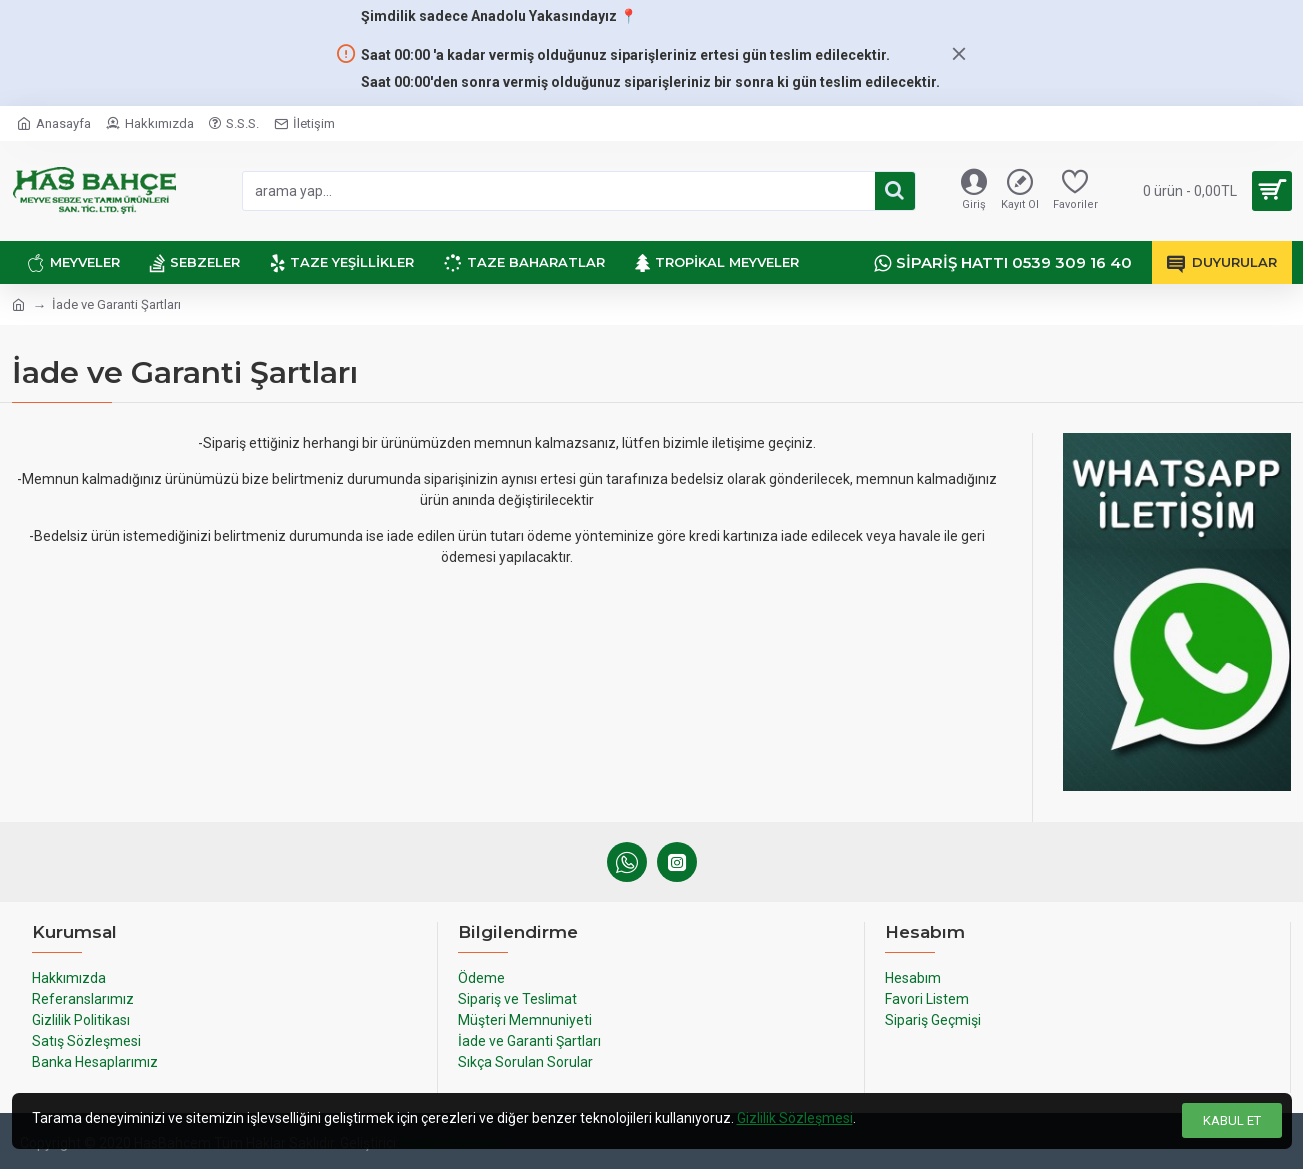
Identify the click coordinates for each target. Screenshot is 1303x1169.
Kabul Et (1232, 1120)
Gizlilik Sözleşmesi (795, 1118)
